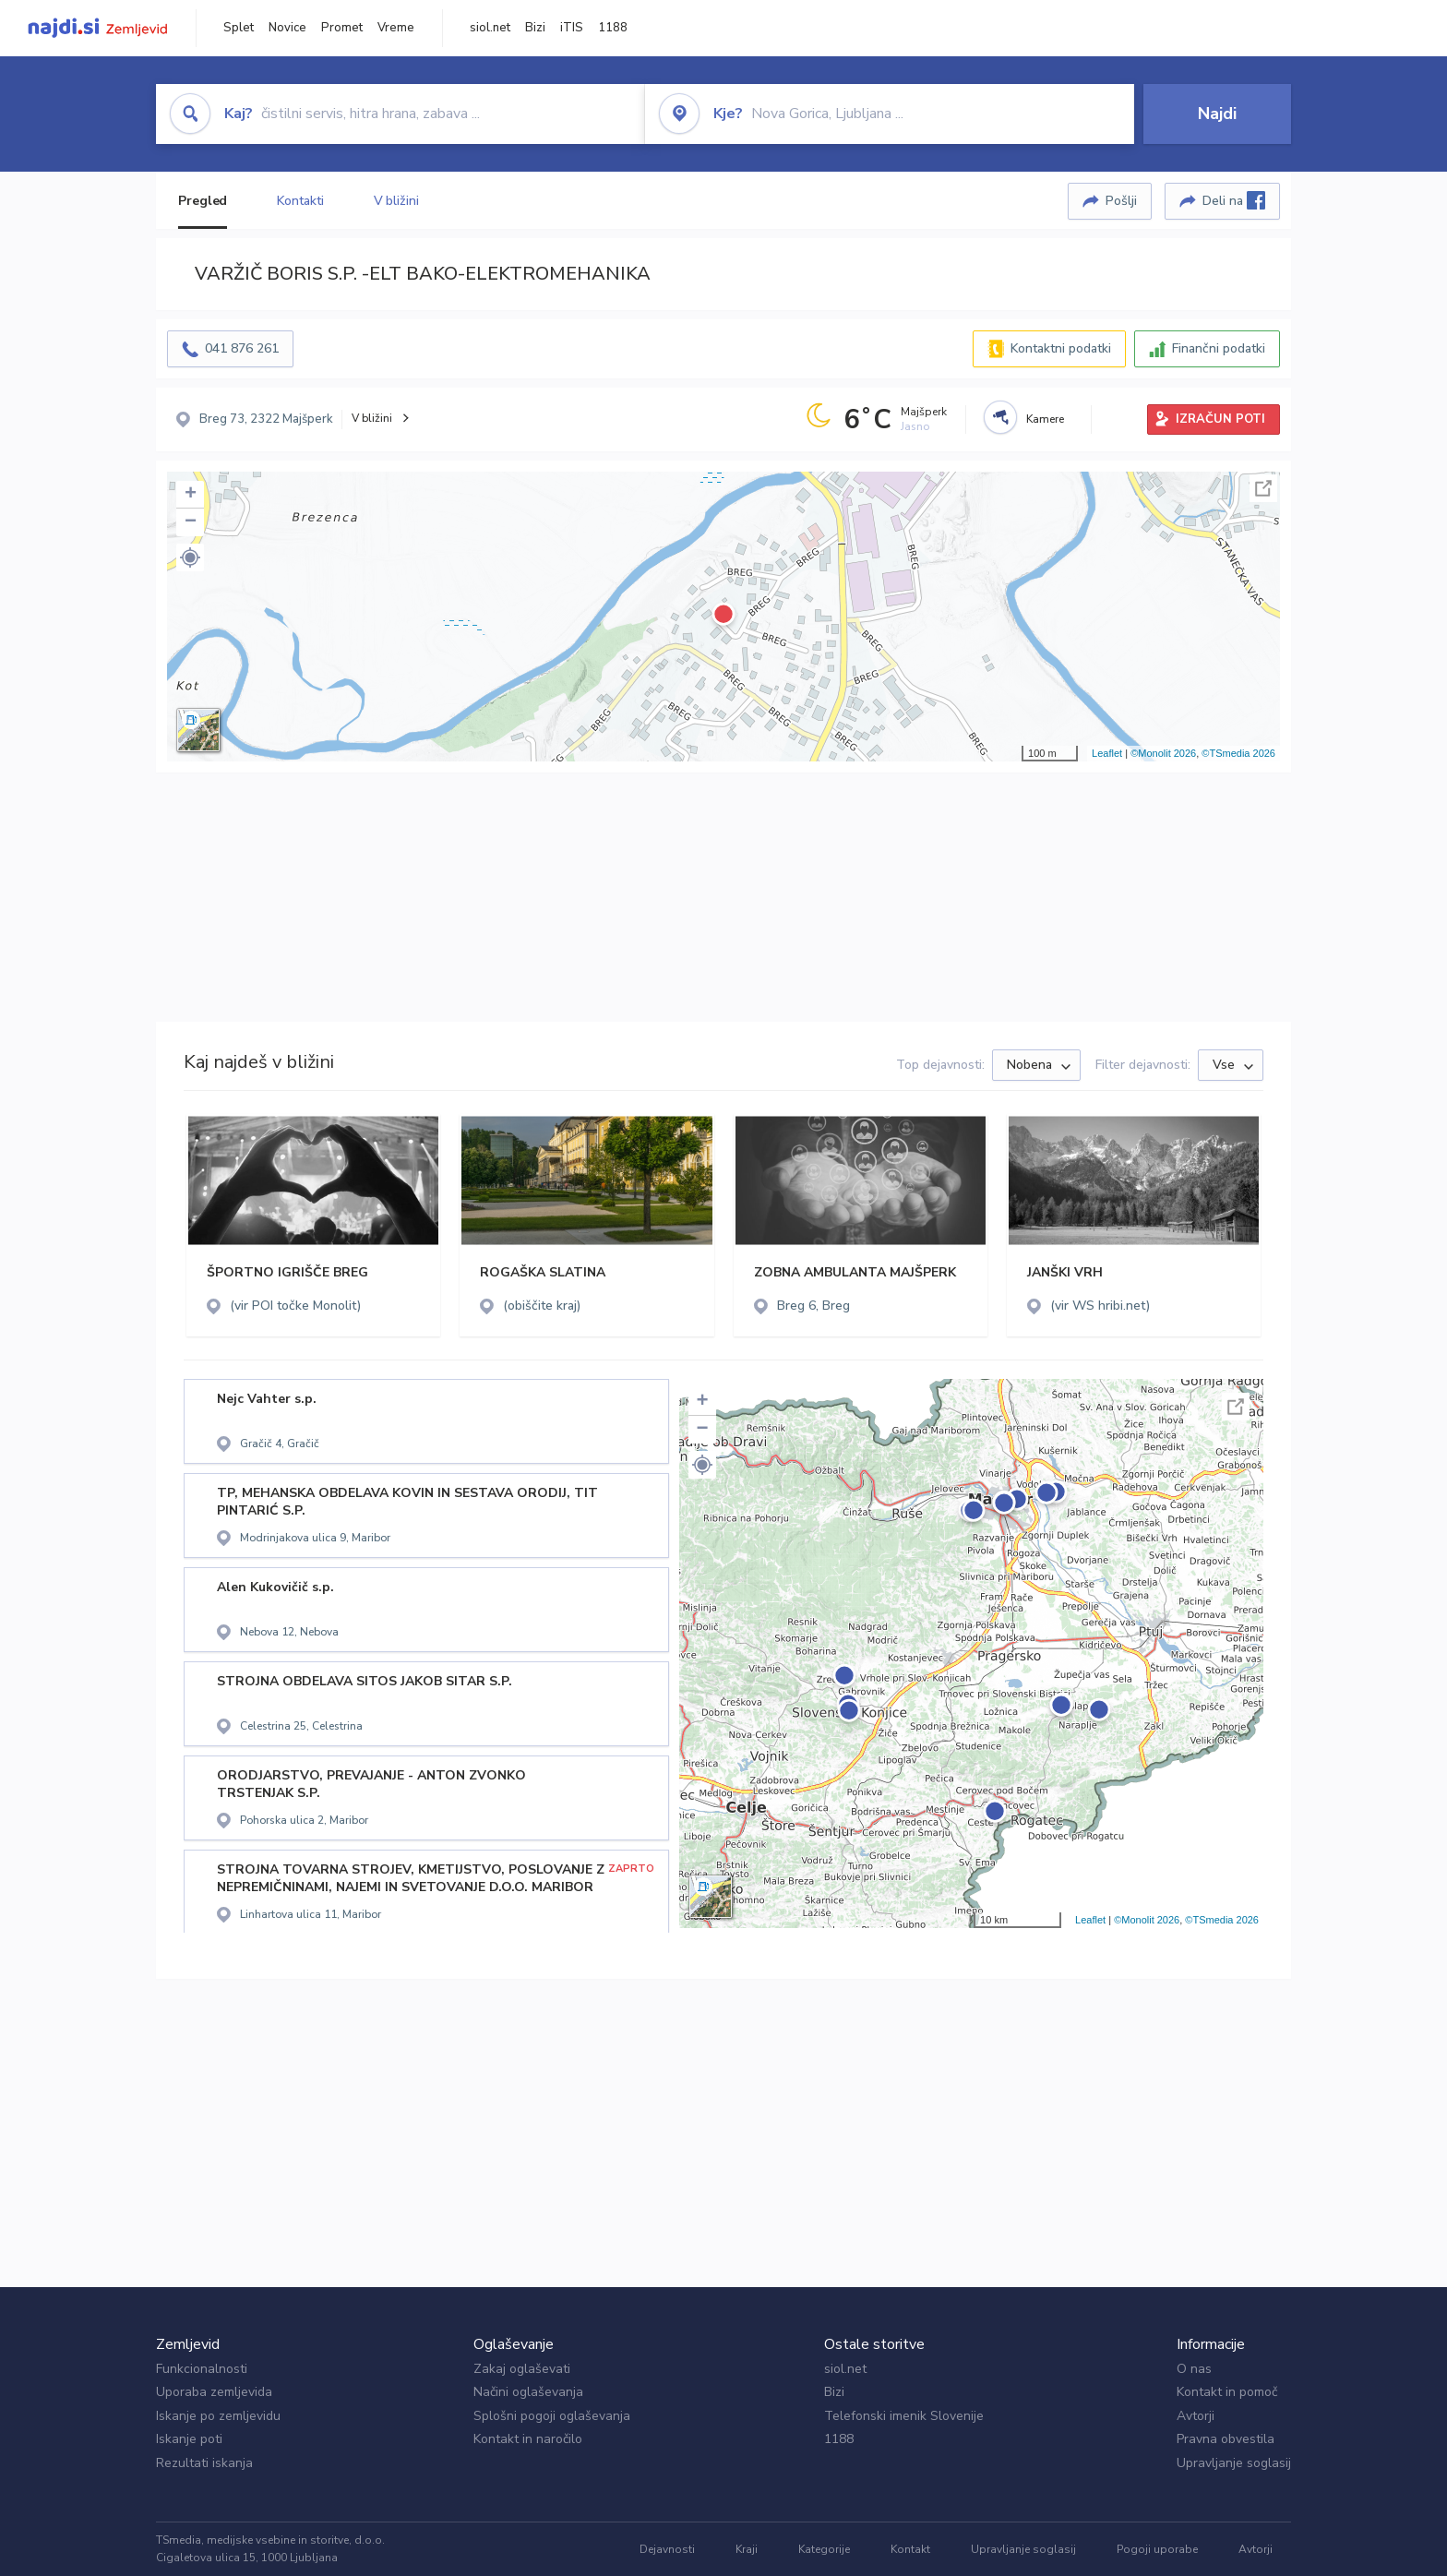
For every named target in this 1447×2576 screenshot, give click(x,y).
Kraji (746, 2549)
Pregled (202, 201)
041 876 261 (242, 348)
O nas (1194, 2369)
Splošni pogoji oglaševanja (551, 2416)
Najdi (1217, 113)
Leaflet (1107, 753)
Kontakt (910, 2549)
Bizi (535, 27)
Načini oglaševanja (528, 2392)
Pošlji (1121, 201)
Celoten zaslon (1263, 488)
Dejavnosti (667, 2549)
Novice (287, 27)
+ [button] (191, 495)
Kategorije (824, 2549)
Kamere (1045, 419)
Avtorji (1195, 2416)
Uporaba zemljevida (214, 2392)
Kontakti (300, 201)
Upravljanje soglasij (1234, 2463)
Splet (238, 27)
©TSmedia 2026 (1238, 753)
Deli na (1233, 200)
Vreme (395, 27)
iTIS (571, 27)
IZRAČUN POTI (1220, 419)
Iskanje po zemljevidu (218, 2416)
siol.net (490, 27)
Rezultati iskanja (204, 2463)
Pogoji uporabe (1157, 2549)
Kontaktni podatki (1061, 348)
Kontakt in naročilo (527, 2439)
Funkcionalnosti (201, 2369)
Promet (342, 27)
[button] (190, 557)
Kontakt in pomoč (1227, 2392)
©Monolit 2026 (1163, 753)
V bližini (396, 201)
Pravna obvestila (1225, 2439)
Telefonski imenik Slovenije (904, 2416)
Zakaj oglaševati (521, 2369)
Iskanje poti (189, 2439)
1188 (613, 27)
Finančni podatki (1218, 348)
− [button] (191, 522)
